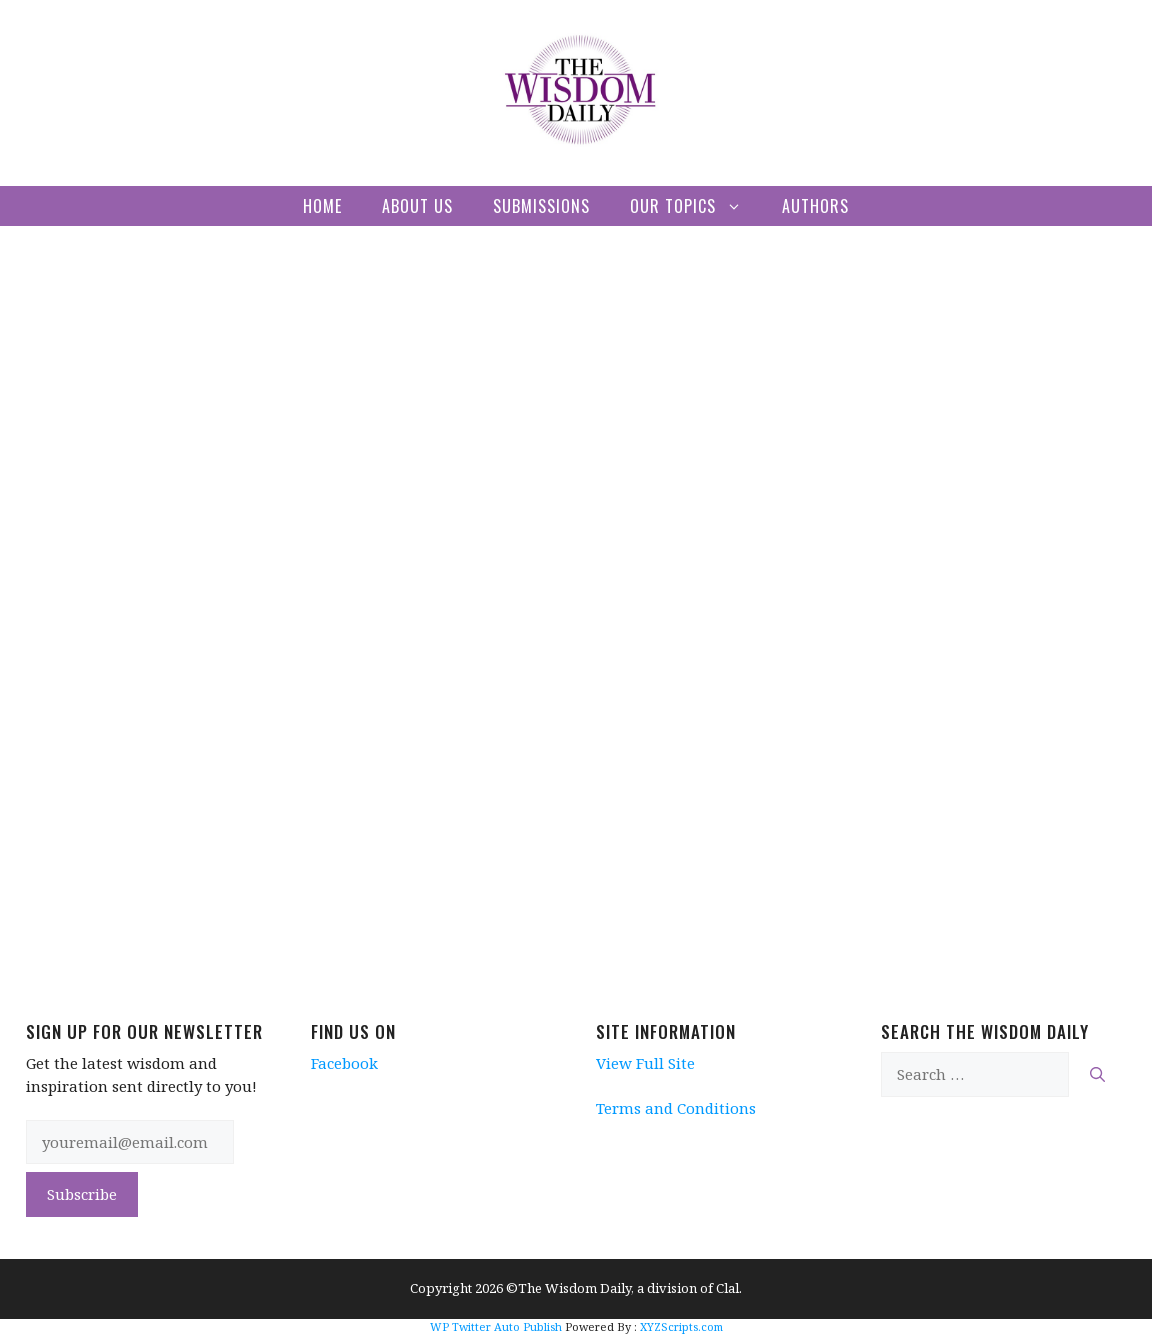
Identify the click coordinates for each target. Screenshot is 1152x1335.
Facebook (344, 1063)
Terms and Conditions (676, 1108)
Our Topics (696, 206)
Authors (815, 206)
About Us (417, 206)
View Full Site (645, 1063)
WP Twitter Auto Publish (496, 1326)
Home (322, 206)
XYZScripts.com (681, 1326)
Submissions (541, 206)
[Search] (1097, 1074)
